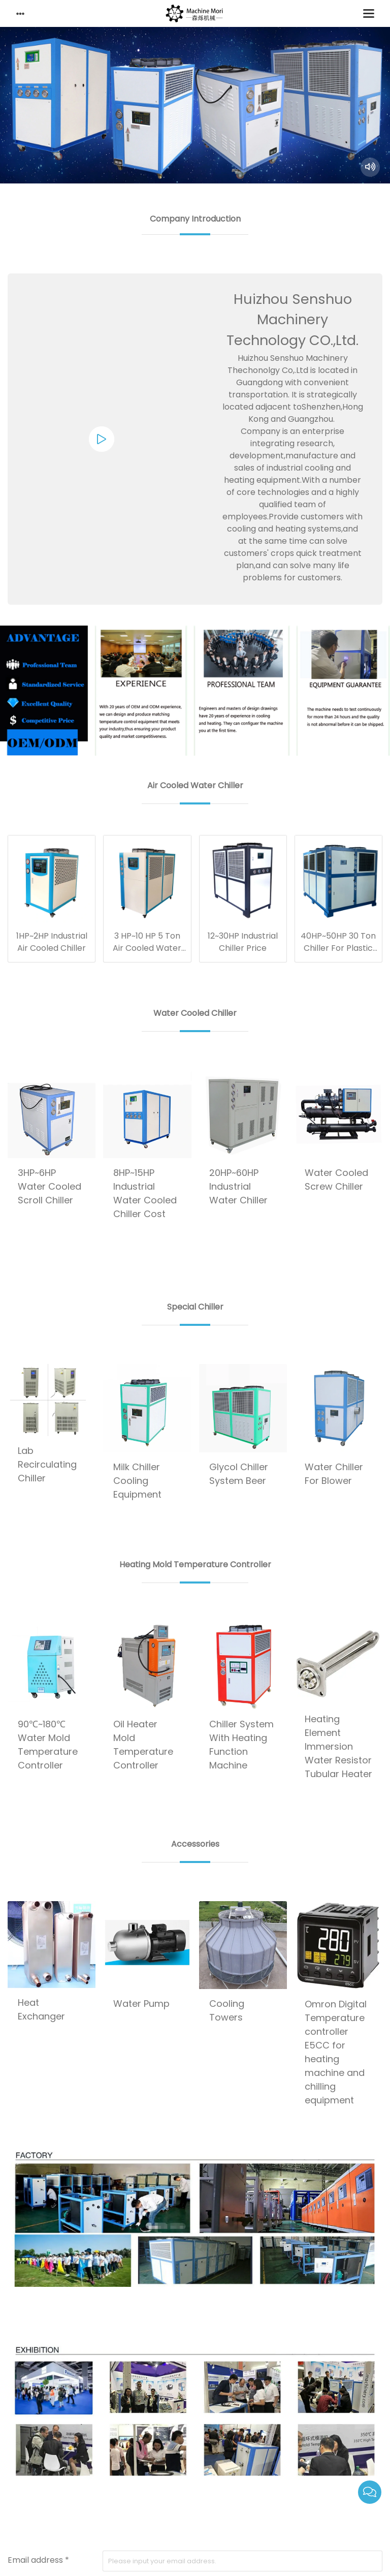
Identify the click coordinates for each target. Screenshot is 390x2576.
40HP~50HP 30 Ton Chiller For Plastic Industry (338, 948)
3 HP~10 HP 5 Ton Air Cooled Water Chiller (147, 948)
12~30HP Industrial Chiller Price (243, 942)
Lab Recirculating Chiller (47, 1464)
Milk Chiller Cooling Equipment (137, 1481)
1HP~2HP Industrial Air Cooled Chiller (51, 942)
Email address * (38, 2560)
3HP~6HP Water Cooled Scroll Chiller (49, 1186)
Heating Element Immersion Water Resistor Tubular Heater (338, 1746)
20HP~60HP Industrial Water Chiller (238, 1186)
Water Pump (141, 2003)
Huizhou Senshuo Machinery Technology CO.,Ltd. (292, 320)
